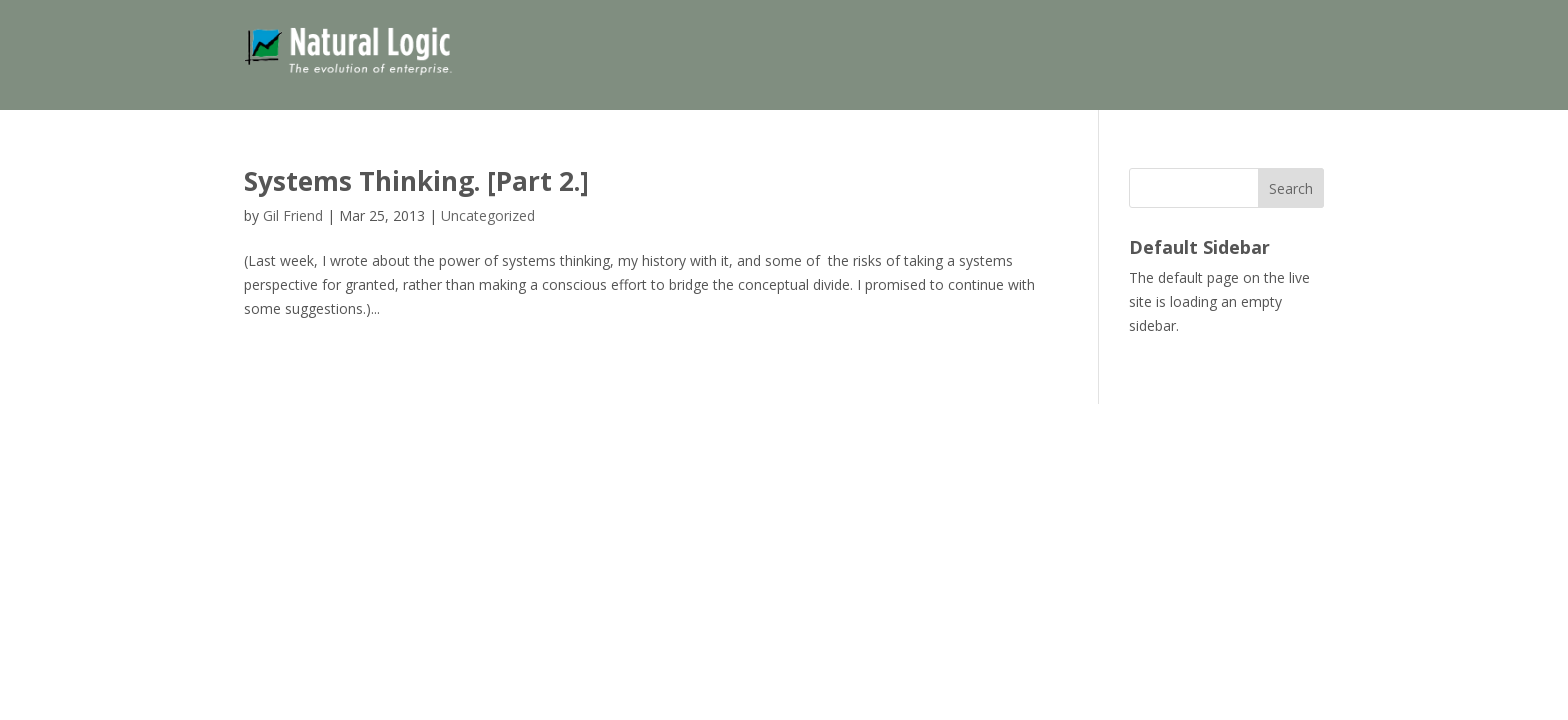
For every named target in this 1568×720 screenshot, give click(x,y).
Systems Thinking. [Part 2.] (416, 181)
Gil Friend (293, 215)
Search (1291, 188)
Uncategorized (488, 215)
